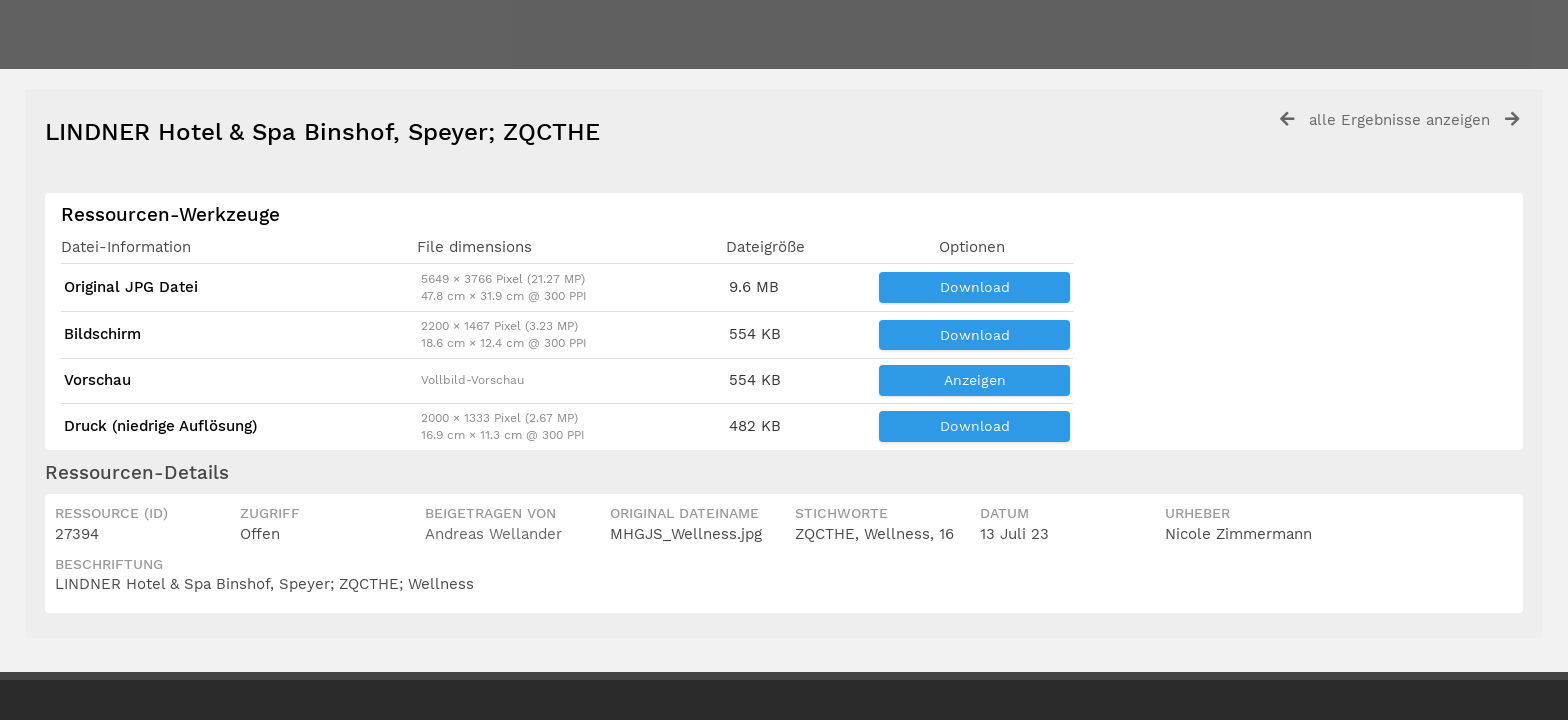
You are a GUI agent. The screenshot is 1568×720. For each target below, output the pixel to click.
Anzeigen (975, 380)
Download (975, 287)
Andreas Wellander (493, 534)
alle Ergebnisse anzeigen (1399, 120)
